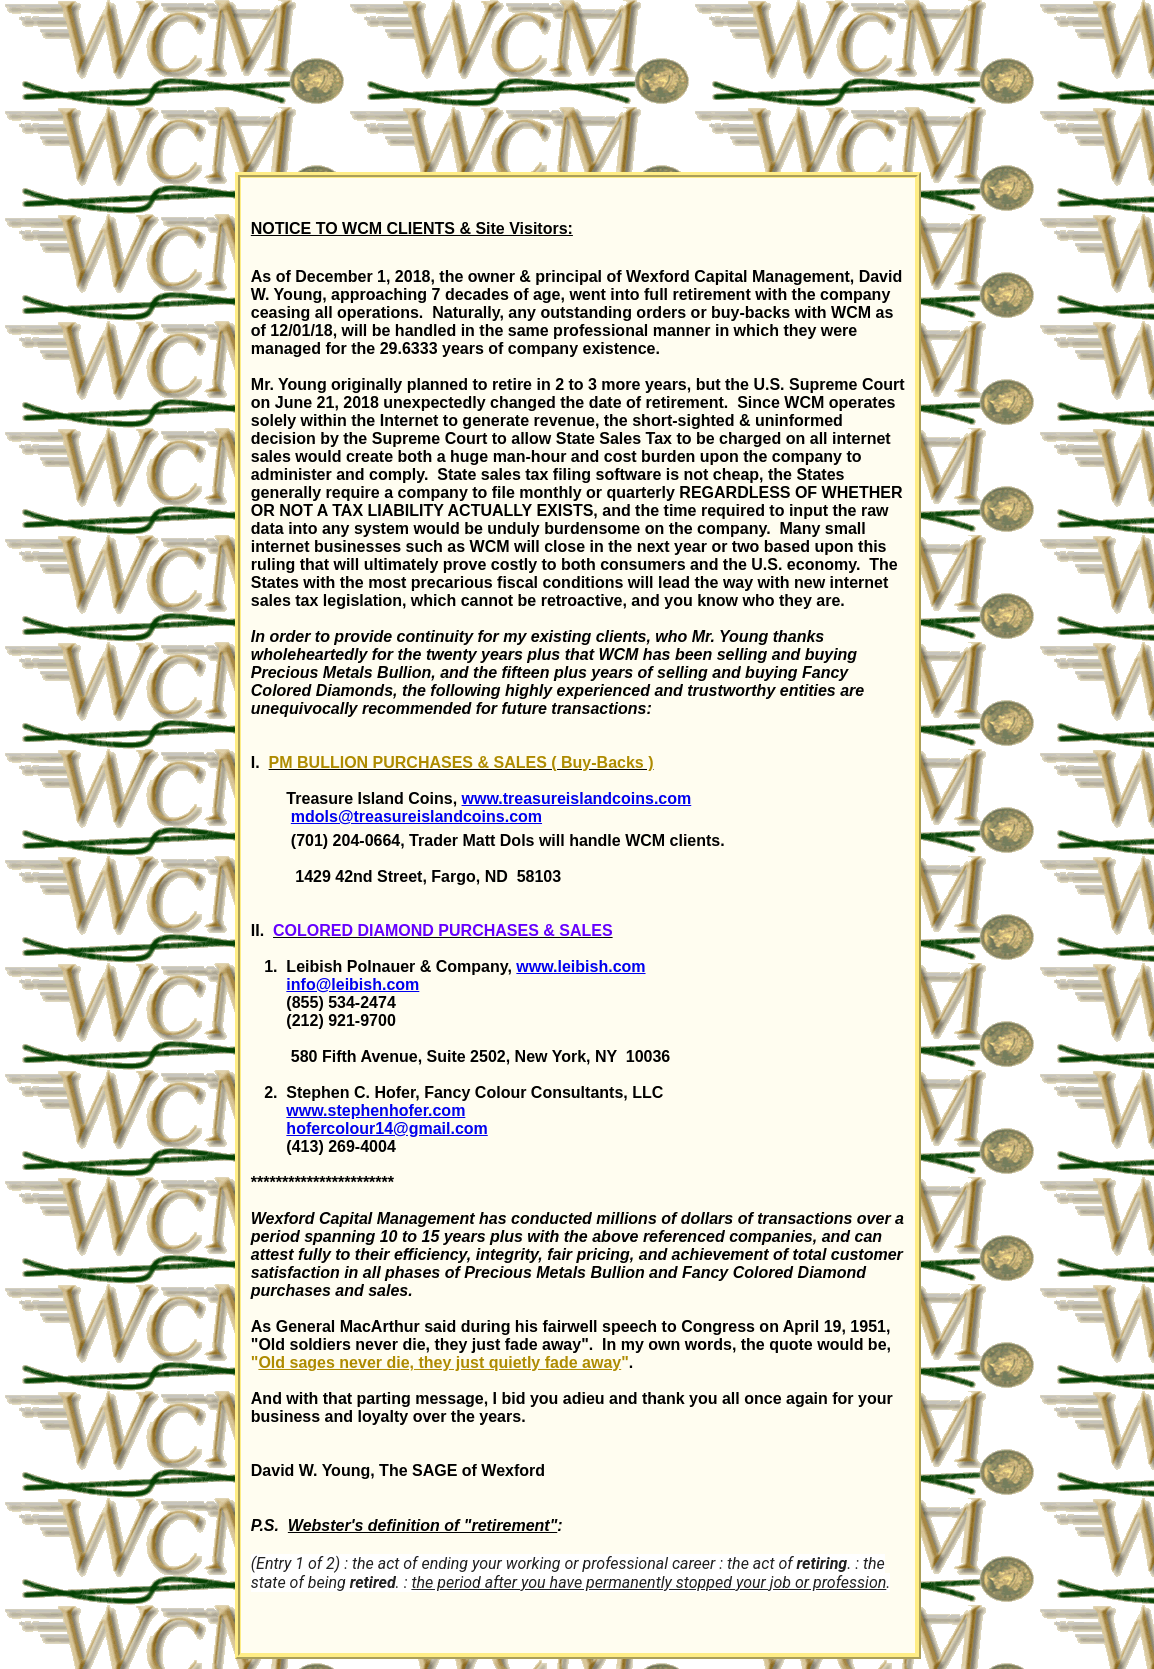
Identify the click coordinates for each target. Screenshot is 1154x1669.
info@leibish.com (352, 984)
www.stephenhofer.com (375, 1110)
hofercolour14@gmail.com (386, 1128)
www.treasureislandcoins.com (577, 798)
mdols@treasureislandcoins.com (416, 816)
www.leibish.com (580, 966)
